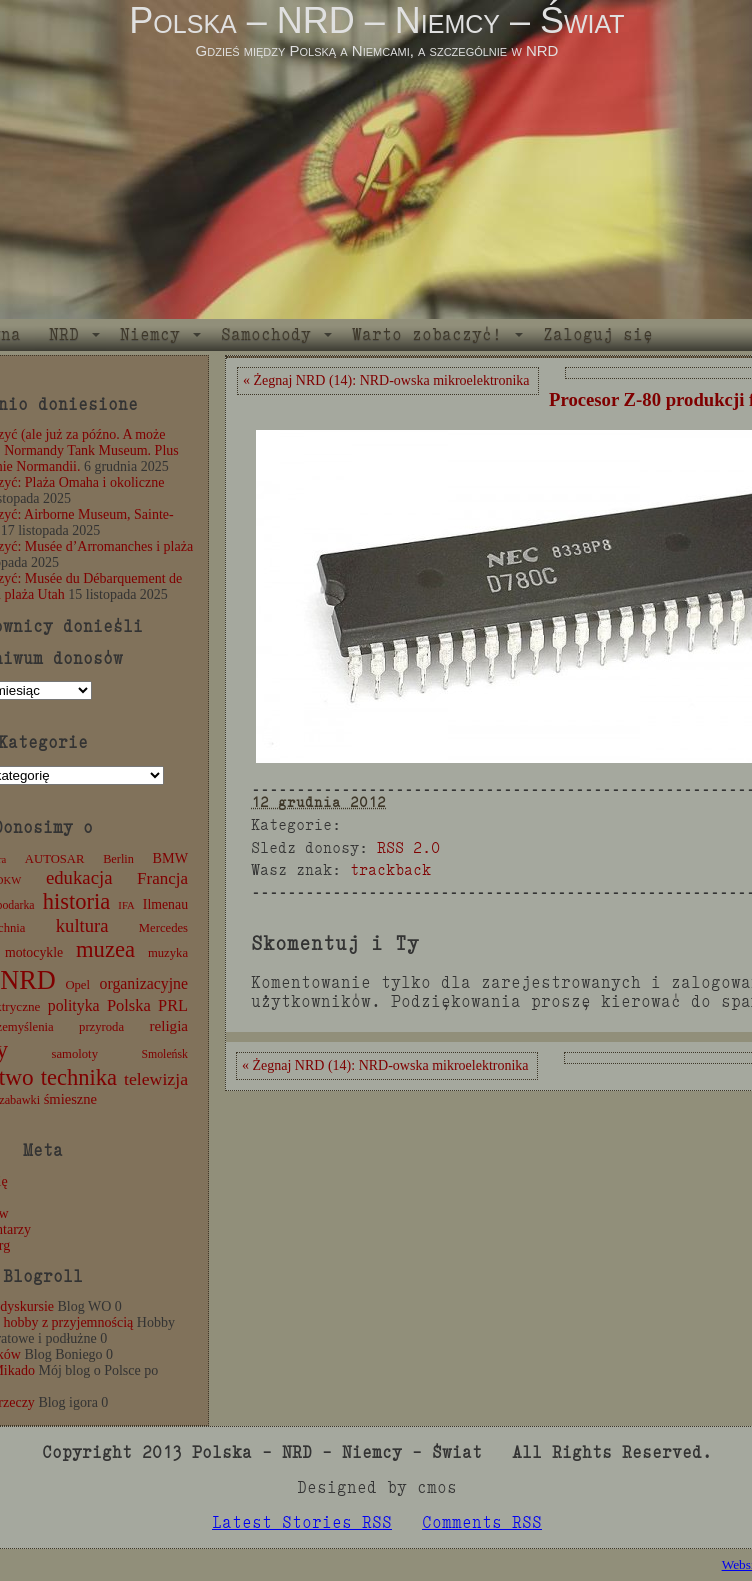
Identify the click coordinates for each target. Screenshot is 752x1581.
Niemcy (150, 334)
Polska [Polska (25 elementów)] (129, 1005)
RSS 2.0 (408, 847)
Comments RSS (482, 1522)
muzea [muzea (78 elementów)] (105, 949)
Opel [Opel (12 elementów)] (77, 985)
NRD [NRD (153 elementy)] (28, 980)
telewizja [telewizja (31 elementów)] (156, 1079)
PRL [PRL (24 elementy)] (173, 1005)
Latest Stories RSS (302, 1522)
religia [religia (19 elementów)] (169, 1026)
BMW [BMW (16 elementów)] (170, 858)
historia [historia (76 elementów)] (77, 901)
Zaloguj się (598, 334)
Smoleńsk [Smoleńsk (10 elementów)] (164, 1054)
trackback (390, 869)
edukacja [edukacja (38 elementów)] (79, 877)
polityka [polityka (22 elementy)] (74, 1005)
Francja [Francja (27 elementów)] (162, 878)
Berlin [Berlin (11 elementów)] (118, 859)
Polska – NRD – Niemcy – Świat (376, 20)
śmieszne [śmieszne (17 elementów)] (70, 1099)
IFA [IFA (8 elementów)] (126, 905)
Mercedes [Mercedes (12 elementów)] (163, 928)
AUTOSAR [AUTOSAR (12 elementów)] (55, 859)
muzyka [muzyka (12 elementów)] (168, 953)
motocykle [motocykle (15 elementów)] (34, 952)
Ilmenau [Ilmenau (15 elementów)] (165, 904)
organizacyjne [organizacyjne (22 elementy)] (144, 983)
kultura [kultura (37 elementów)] (82, 925)
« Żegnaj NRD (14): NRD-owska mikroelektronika (386, 380)
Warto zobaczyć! (427, 334)
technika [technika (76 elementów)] (79, 1077)
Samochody (266, 334)
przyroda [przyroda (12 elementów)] (101, 1027)
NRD (64, 334)
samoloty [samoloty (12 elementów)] (75, 1054)
